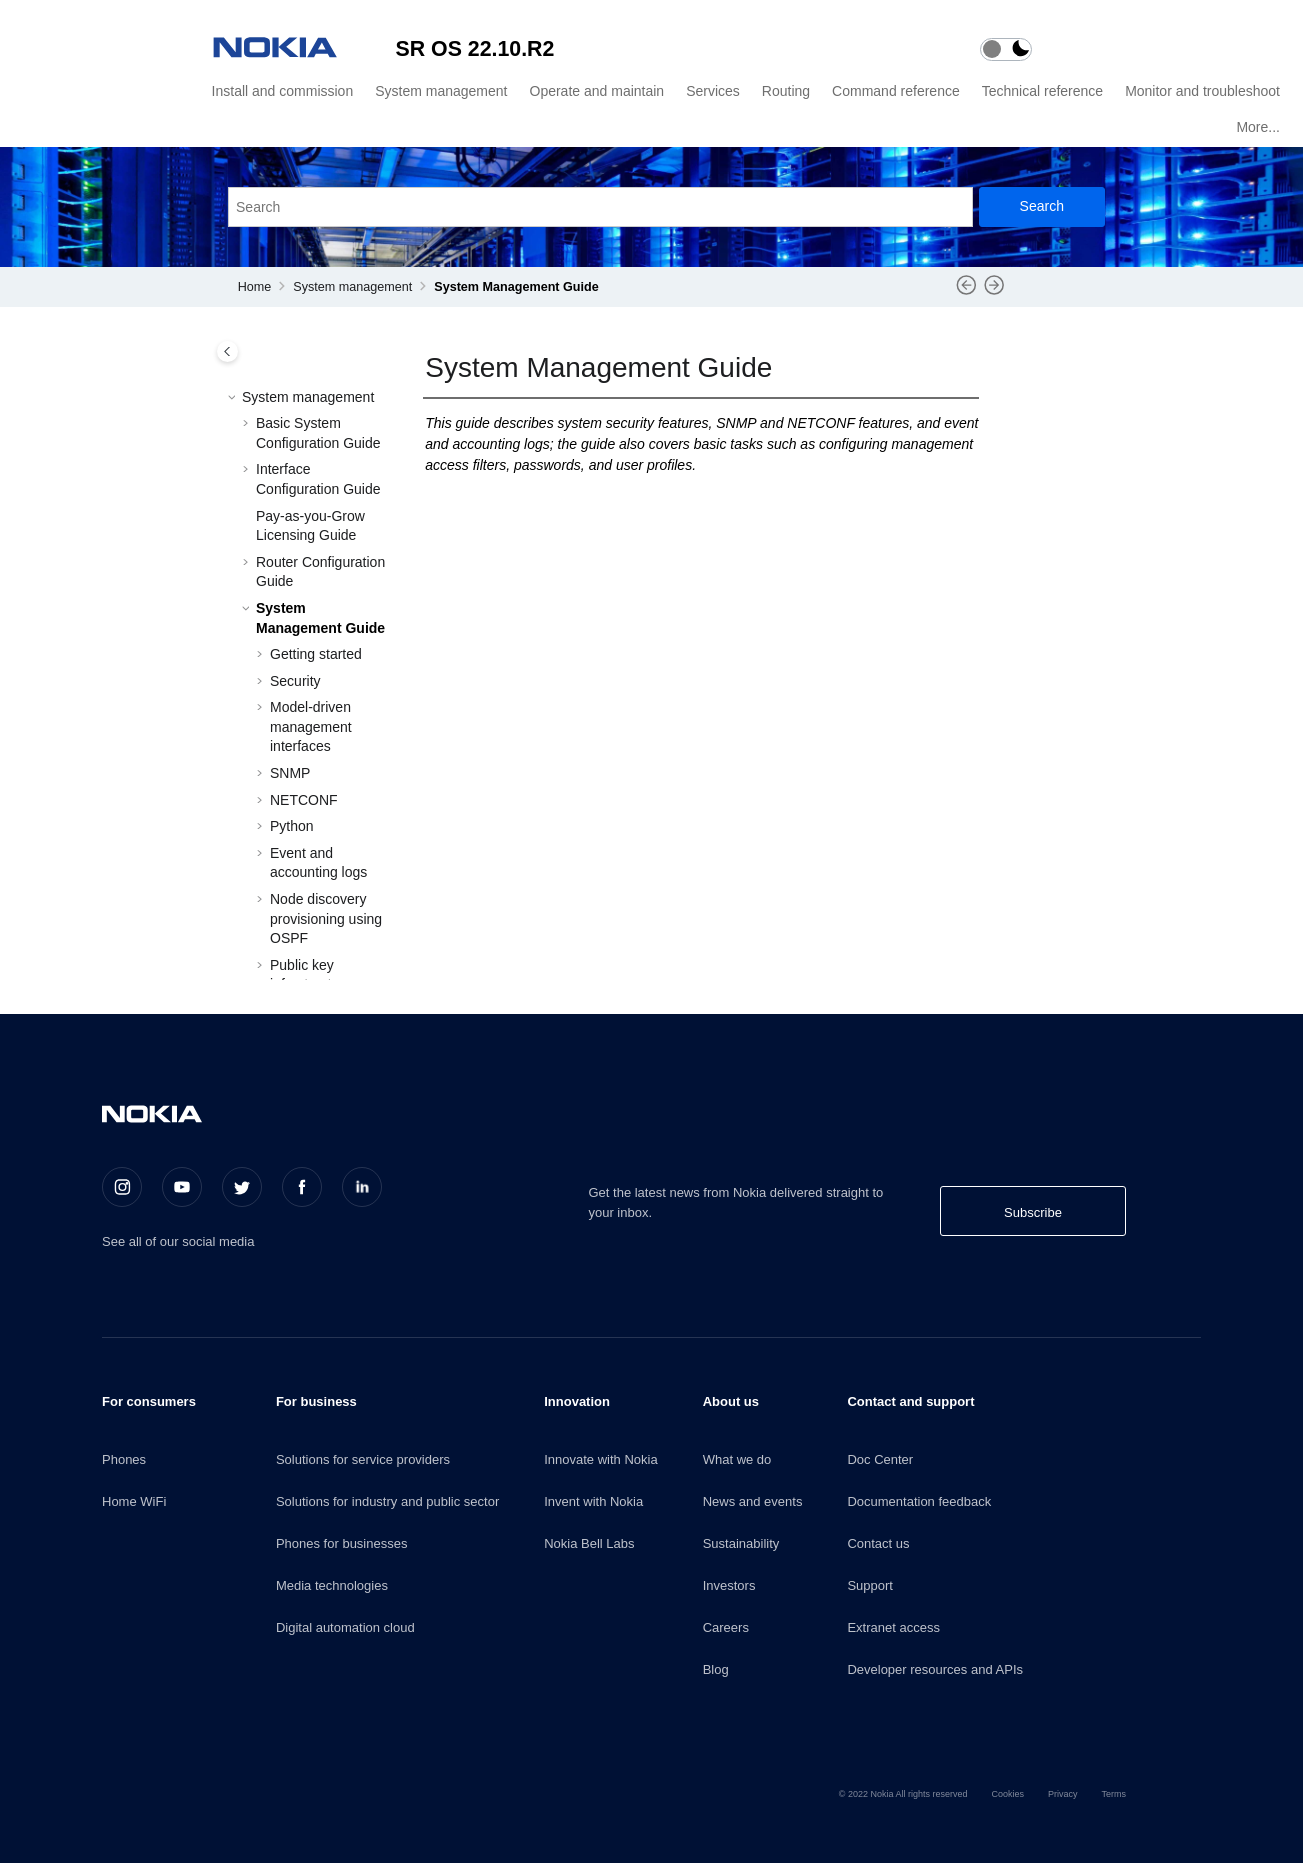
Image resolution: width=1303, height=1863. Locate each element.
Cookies (1007, 1794)
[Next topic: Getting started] (994, 292)
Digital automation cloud (345, 1627)
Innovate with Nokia (600, 1459)
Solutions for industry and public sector (387, 1501)
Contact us (878, 1543)
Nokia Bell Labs (589, 1543)
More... (1258, 127)
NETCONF (304, 800)
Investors (729, 1585)
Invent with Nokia (593, 1501)
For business (316, 1401)
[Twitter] (242, 1187)
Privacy (1063, 1794)
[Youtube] (182, 1187)
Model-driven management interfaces (311, 726)
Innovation (577, 1401)
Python (292, 826)
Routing (786, 91)
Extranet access (893, 1627)
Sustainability (741, 1543)
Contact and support (910, 1401)
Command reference (896, 91)
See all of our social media (178, 1241)
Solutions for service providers (363, 1459)
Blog (716, 1669)
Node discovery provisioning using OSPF (326, 918)
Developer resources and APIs (935, 1669)
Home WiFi (134, 1501)
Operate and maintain (597, 91)
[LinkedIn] (362, 1187)
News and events (753, 1501)
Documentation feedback (919, 1501)
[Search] (1042, 206)
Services (713, 91)
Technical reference (1042, 91)
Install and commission (283, 91)
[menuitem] (280, 91)
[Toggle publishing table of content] (227, 351)
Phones (124, 1459)
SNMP (290, 773)
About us (731, 1401)
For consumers (149, 1401)
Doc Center (880, 1459)
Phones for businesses (342, 1543)
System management (441, 91)
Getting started (316, 654)
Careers (726, 1627)
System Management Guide (516, 287)
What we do (737, 1459)
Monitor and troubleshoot (1202, 91)
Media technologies (332, 1585)
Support (870, 1585)
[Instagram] (122, 1187)
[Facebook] (302, 1187)
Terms (1114, 1794)
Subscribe (1033, 1212)
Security (295, 681)
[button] (234, 398)
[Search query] (600, 206)
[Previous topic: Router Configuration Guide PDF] (966, 292)
